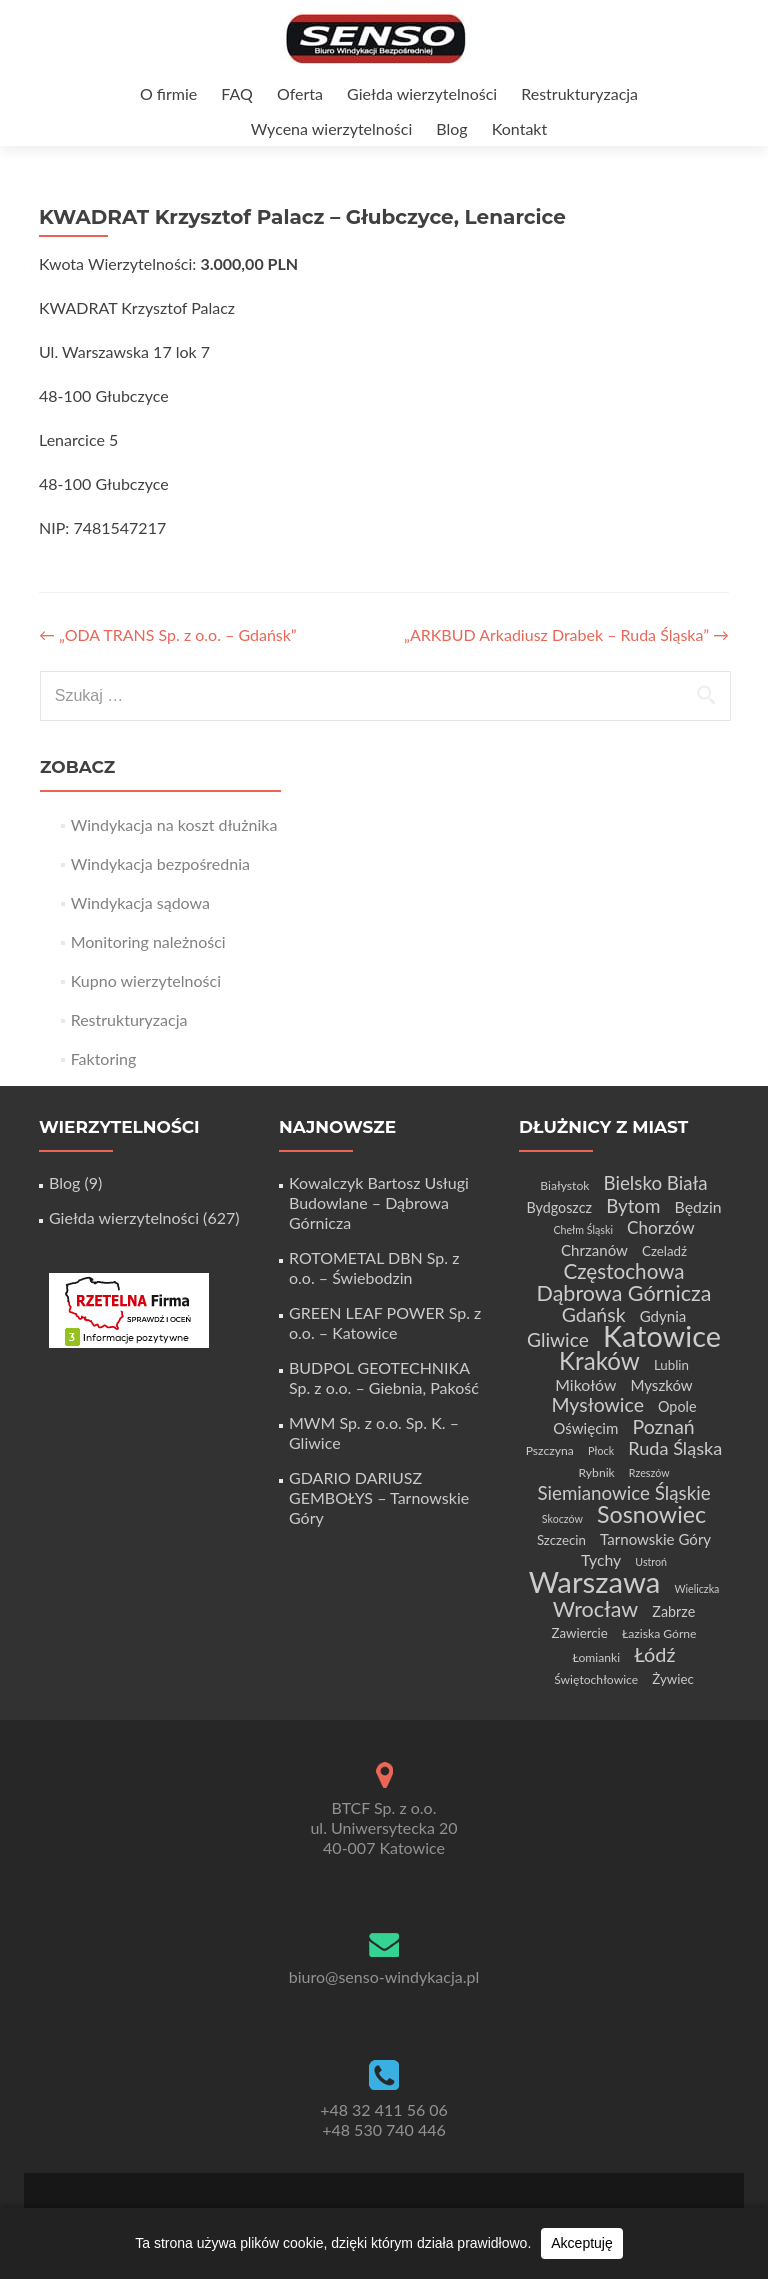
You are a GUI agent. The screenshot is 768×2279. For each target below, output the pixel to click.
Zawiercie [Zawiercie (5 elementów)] (579, 1633)
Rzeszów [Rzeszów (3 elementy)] (649, 1472)
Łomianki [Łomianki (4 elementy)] (597, 1657)
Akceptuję (581, 2243)
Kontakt (519, 128)
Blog (451, 128)
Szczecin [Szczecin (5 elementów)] (561, 1540)
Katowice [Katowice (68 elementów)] (662, 1335)
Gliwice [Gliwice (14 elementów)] (558, 1339)
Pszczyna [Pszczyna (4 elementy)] (550, 1450)
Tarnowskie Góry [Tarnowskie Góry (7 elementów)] (655, 1539)
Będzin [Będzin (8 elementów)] (698, 1206)
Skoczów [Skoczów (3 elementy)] (562, 1518)
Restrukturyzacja (579, 93)
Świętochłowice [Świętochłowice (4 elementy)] (596, 1679)
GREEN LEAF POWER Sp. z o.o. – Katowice (385, 1322)
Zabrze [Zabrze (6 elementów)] (673, 1611)
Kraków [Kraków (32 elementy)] (599, 1360)
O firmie (168, 93)
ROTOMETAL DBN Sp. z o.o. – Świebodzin (374, 1267)
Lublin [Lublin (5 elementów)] (671, 1365)
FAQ (236, 93)
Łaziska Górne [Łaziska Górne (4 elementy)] (659, 1633)
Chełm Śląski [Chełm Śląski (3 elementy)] (583, 1229)
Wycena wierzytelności (331, 128)
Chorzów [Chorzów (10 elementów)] (661, 1227)
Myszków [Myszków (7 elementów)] (661, 1385)
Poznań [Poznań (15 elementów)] (663, 1426)
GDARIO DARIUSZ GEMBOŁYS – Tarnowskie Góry (379, 1497)
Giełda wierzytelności (422, 93)
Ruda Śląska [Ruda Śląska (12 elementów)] (675, 1448)
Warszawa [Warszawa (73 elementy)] (595, 1581)
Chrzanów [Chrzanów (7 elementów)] (594, 1250)
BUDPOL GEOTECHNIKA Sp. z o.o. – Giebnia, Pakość (384, 1377)
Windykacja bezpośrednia (160, 863)
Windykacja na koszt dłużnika (174, 824)
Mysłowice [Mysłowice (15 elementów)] (598, 1404)
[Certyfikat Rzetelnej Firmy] (129, 1308)
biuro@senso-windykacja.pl (384, 1976)
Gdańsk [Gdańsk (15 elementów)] (594, 1314)
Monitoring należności (148, 941)
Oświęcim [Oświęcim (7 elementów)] (585, 1428)
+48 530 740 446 (384, 2129)
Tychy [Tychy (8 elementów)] (601, 1559)
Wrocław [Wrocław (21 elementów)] (595, 1609)
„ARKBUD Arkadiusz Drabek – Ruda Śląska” (566, 634)
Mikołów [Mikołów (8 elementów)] (585, 1384)
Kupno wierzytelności (146, 980)
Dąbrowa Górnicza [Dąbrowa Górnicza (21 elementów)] (624, 1293)
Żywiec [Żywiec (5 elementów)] (672, 1679)
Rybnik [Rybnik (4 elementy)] (596, 1472)
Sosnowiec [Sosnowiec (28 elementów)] (651, 1514)
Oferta (300, 93)
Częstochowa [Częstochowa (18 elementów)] (623, 1271)
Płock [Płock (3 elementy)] (601, 1450)
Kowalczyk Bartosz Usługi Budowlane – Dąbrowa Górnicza (379, 1202)
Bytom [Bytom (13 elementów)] (633, 1205)
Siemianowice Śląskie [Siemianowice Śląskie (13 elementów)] (623, 1492)
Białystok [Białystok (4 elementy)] (564, 1185)
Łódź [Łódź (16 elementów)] (654, 1654)
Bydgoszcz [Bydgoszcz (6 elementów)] (559, 1207)
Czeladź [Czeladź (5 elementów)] (664, 1251)
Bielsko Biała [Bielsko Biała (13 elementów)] (656, 1182)
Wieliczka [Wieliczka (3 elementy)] (697, 1588)
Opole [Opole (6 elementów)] (677, 1406)
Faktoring (104, 1058)
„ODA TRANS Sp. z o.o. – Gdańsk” (168, 634)
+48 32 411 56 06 (384, 2109)
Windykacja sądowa (140, 902)
